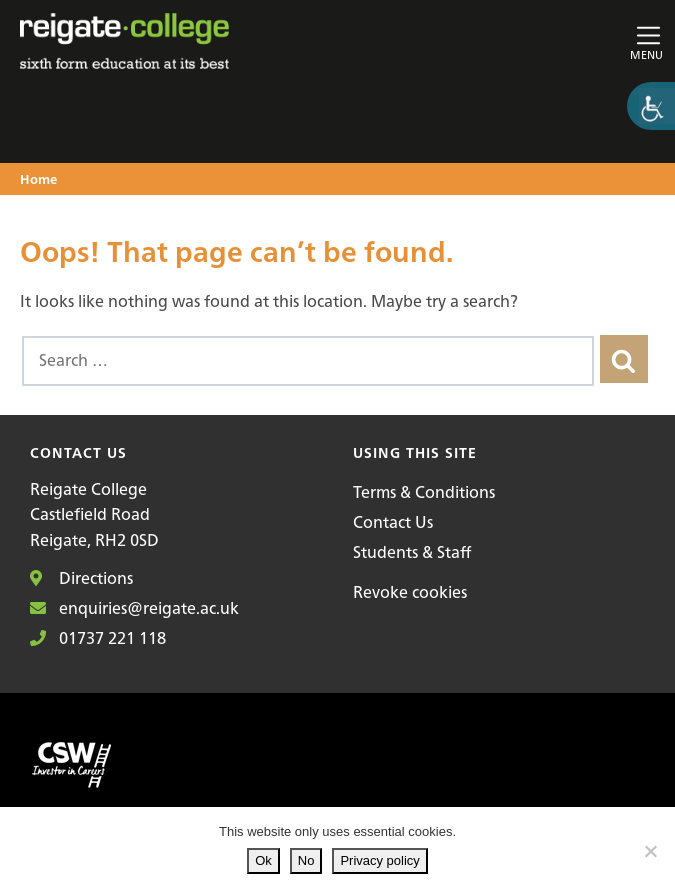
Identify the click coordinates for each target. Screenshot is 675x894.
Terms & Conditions (424, 492)
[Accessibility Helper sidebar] (651, 106)
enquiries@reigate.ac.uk (134, 608)
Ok (263, 860)
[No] (650, 851)
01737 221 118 (98, 638)
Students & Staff (412, 552)
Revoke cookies (410, 592)
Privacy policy (379, 860)
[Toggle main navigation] (559, 41)
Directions (81, 578)
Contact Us (393, 522)
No (306, 860)
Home (38, 180)
